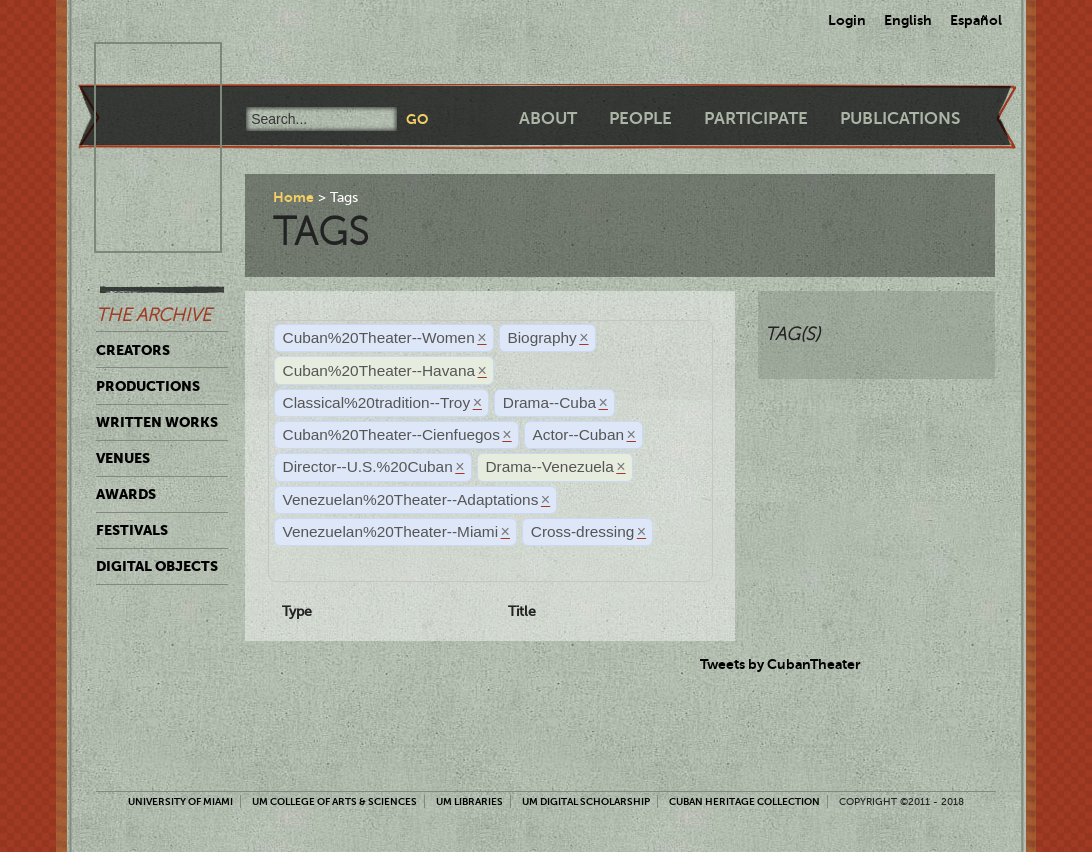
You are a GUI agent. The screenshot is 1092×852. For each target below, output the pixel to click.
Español (976, 20)
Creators (133, 350)
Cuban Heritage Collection (744, 801)
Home (293, 197)
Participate (756, 118)
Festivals (132, 530)
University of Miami (180, 801)
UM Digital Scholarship (586, 801)
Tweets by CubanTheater (780, 664)
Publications (900, 118)
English (908, 20)
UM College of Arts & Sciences (334, 801)
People (640, 118)
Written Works (157, 422)
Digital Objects (157, 566)
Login (847, 20)
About (548, 118)
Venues (123, 458)
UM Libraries (469, 801)
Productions (148, 386)
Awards (126, 494)
